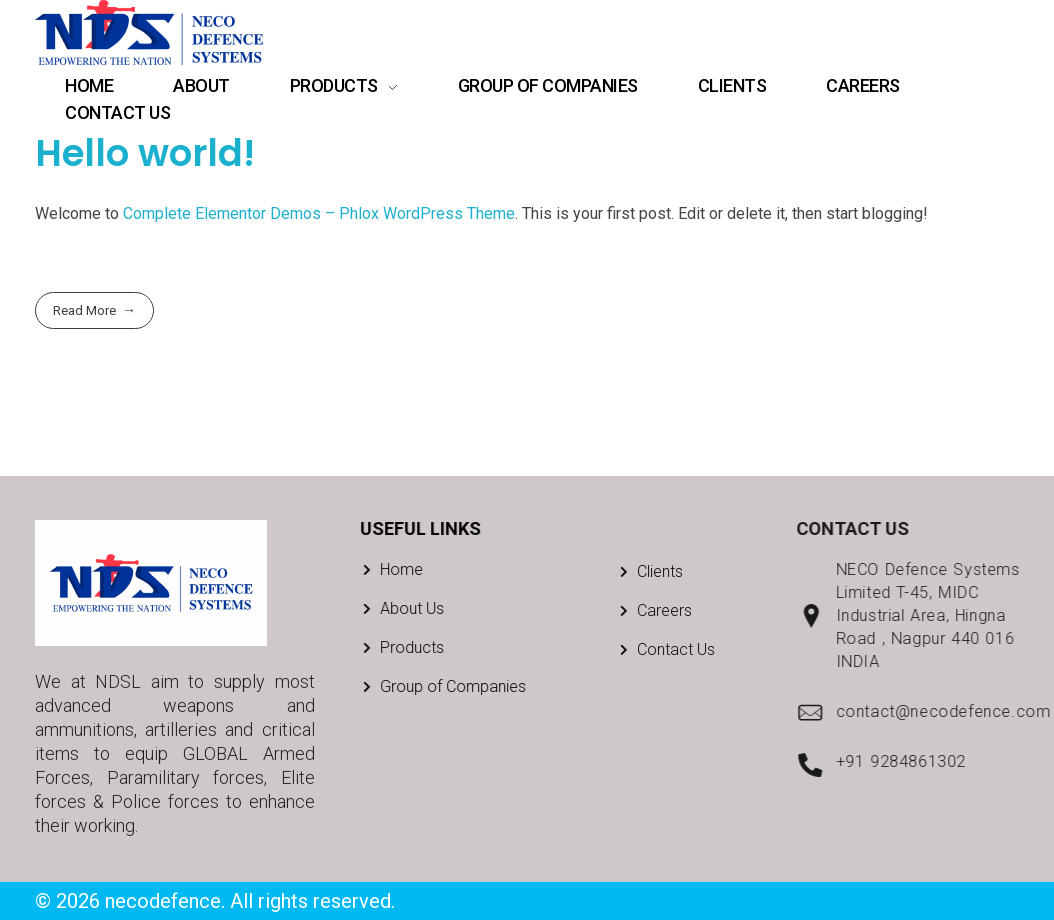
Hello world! (145, 153)
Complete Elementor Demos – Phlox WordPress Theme (319, 213)
